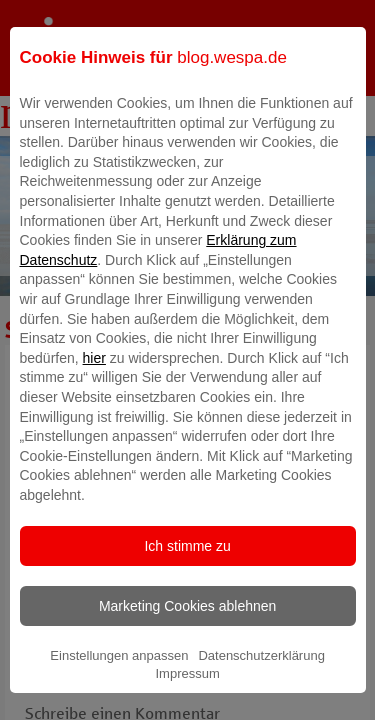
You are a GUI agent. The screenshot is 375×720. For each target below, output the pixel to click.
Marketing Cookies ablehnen (187, 629)
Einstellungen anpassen (119, 678)
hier (94, 381)
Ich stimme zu (187, 569)
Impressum (187, 697)
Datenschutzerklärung (261, 678)
